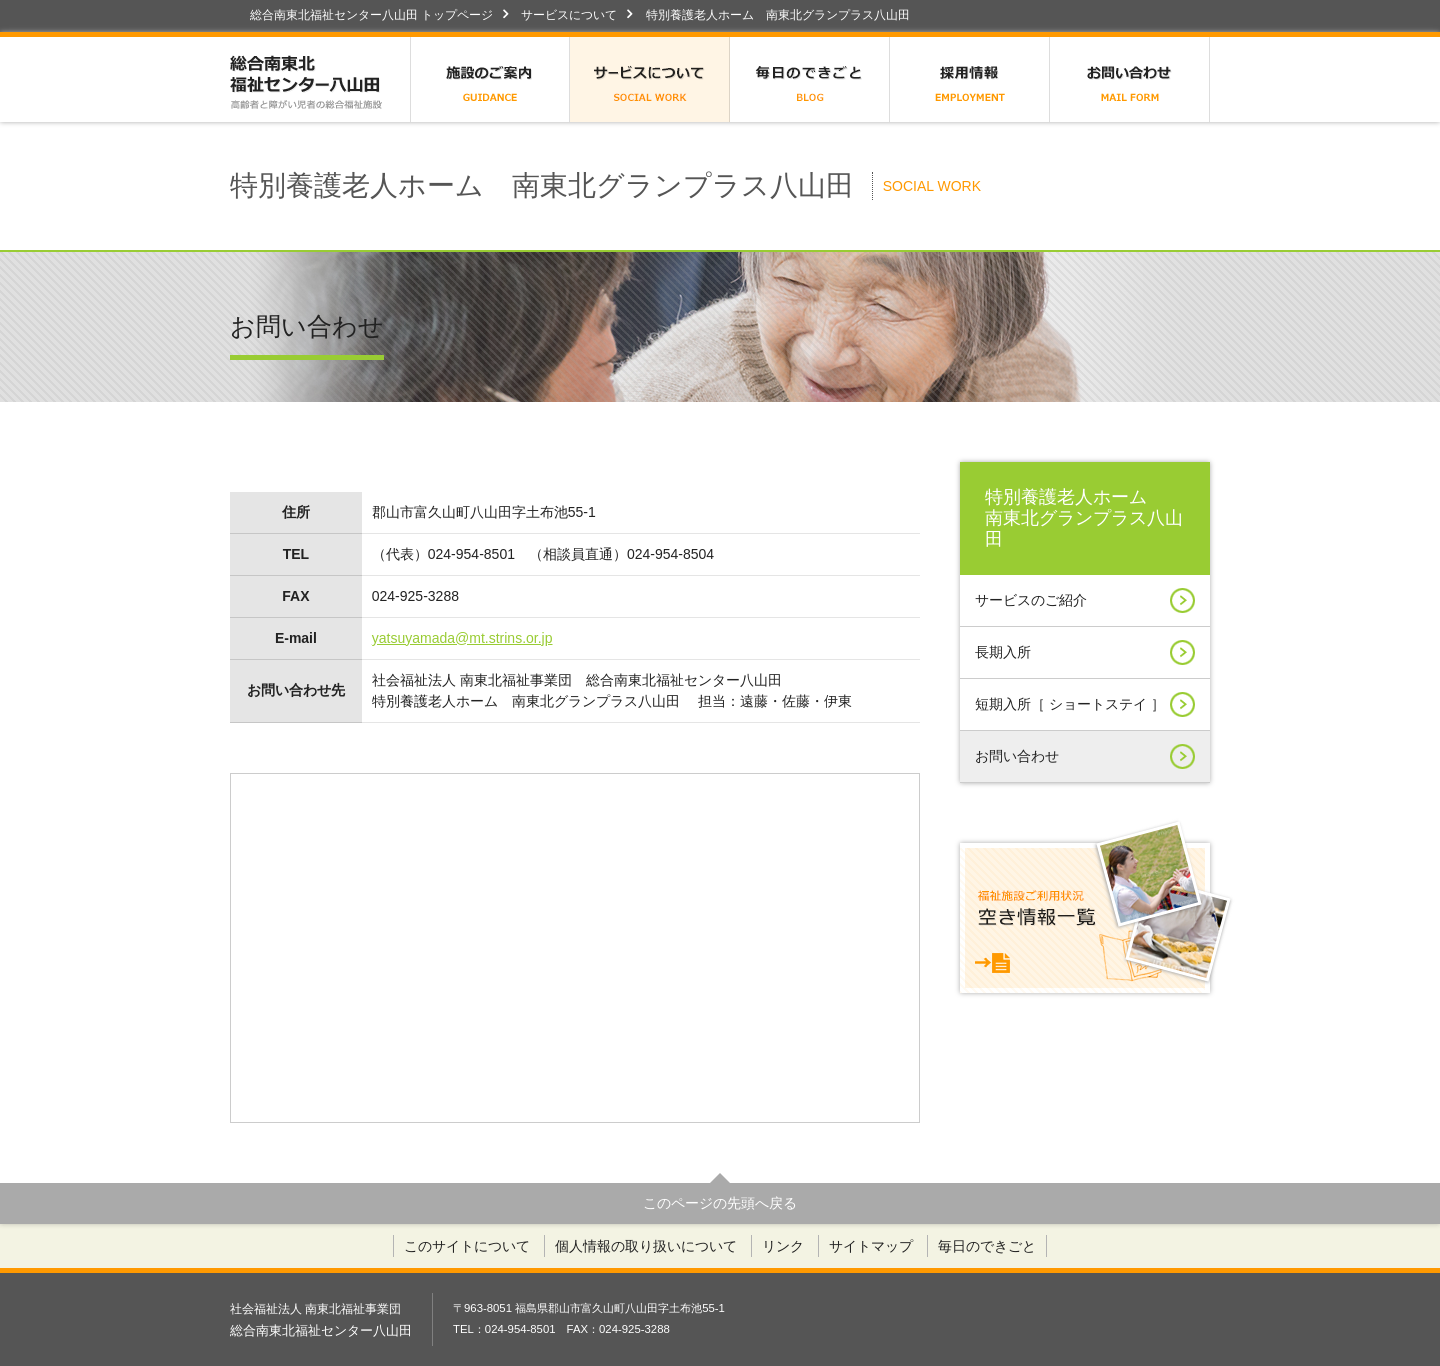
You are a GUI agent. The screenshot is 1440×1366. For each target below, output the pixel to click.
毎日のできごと (810, 79)
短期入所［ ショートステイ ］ (1085, 704)
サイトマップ (871, 1246)
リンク (783, 1246)
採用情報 (970, 79)
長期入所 (1085, 652)
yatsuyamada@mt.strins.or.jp (462, 638)
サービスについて (569, 15)
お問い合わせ (1130, 79)
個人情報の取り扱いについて (646, 1246)
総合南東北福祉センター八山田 (320, 79)
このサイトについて (467, 1246)
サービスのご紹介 (1085, 600)
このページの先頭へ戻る (720, 1203)
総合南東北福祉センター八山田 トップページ (371, 15)
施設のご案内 (490, 79)
